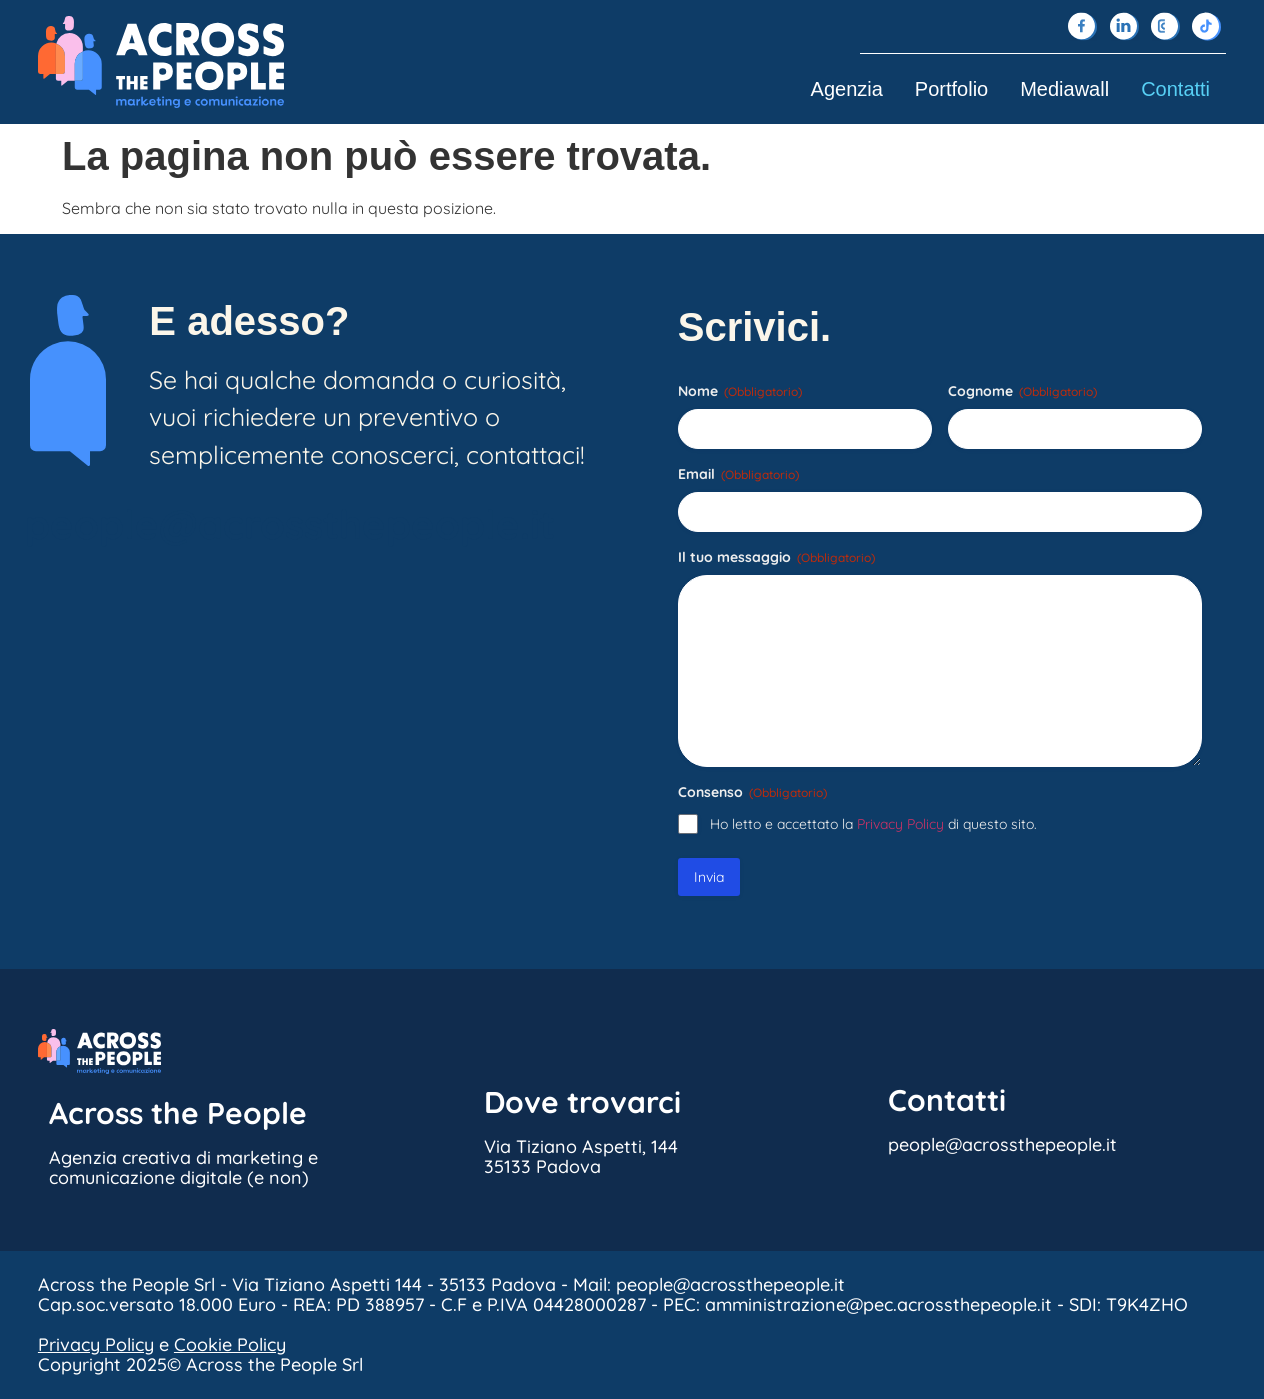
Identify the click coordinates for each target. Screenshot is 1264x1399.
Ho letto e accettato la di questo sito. (873, 824)
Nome (740, 391)
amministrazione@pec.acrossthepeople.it (878, 1304)
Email (738, 474)
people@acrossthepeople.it (290, 524)
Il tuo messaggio (776, 557)
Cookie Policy (230, 1344)
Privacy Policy (900, 824)
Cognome (1022, 391)
